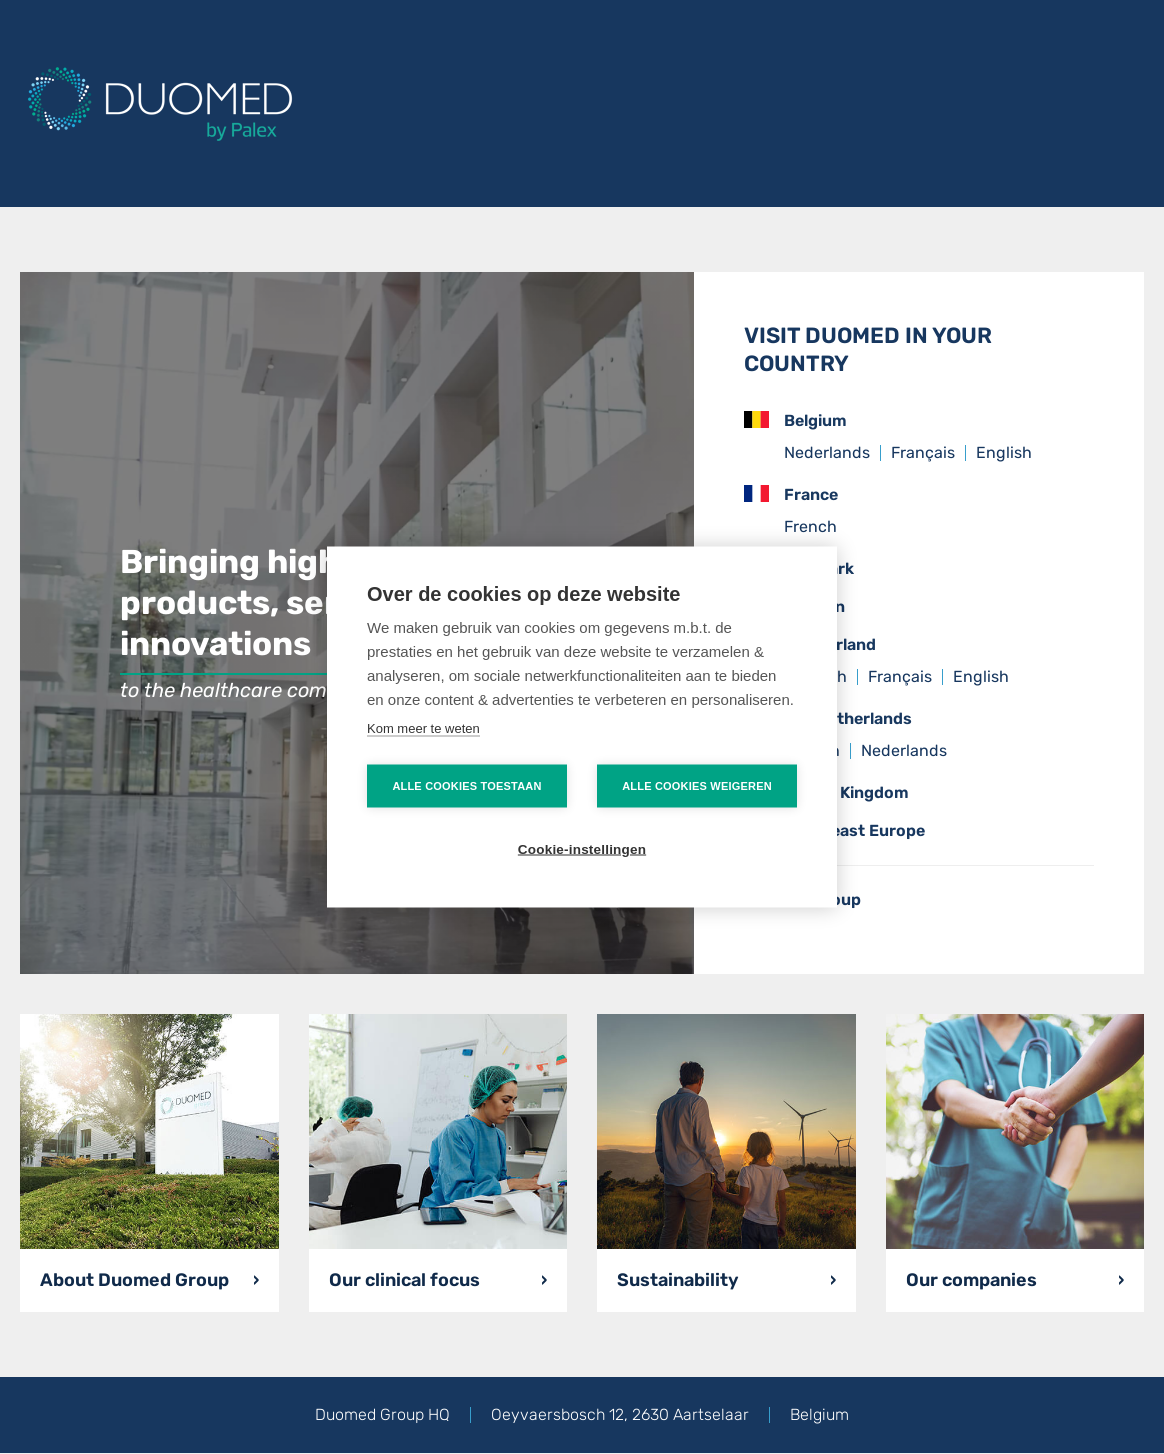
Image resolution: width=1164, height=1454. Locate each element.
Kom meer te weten (423, 728)
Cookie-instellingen (582, 849)
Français (923, 452)
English (1004, 452)
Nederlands (827, 452)
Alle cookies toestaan (466, 786)
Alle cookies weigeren (697, 786)
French (810, 526)
